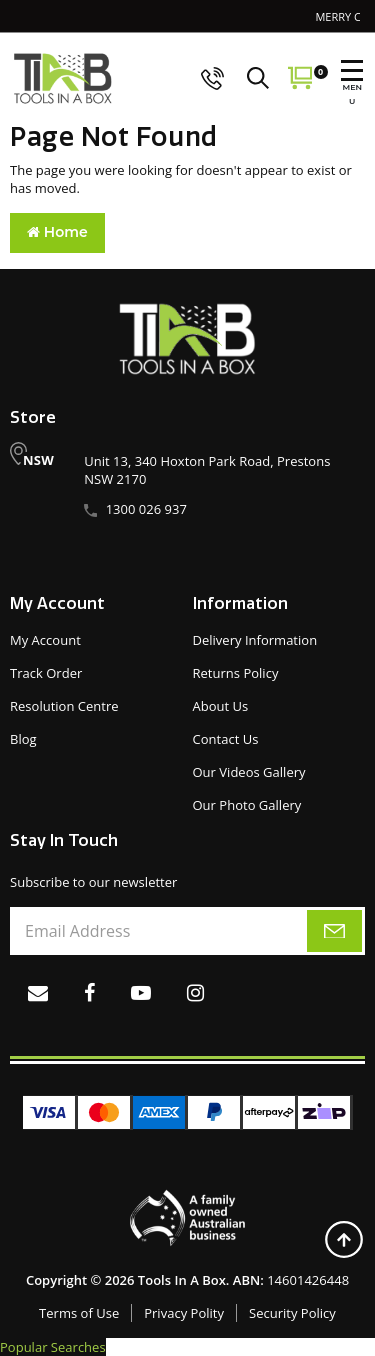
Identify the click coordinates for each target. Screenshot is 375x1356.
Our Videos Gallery (249, 772)
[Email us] (38, 992)
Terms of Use (79, 1313)
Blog (23, 739)
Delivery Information (255, 640)
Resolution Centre (64, 706)
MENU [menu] (352, 83)
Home (57, 232)
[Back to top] (343, 1239)
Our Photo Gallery (247, 805)
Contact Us (226, 739)
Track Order (46, 673)
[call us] (213, 78)
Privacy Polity (184, 1313)
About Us (221, 706)
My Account (45, 640)
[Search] (263, 78)
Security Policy (292, 1313)
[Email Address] (187, 931)
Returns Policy (236, 673)
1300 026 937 (146, 509)
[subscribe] (334, 931)
